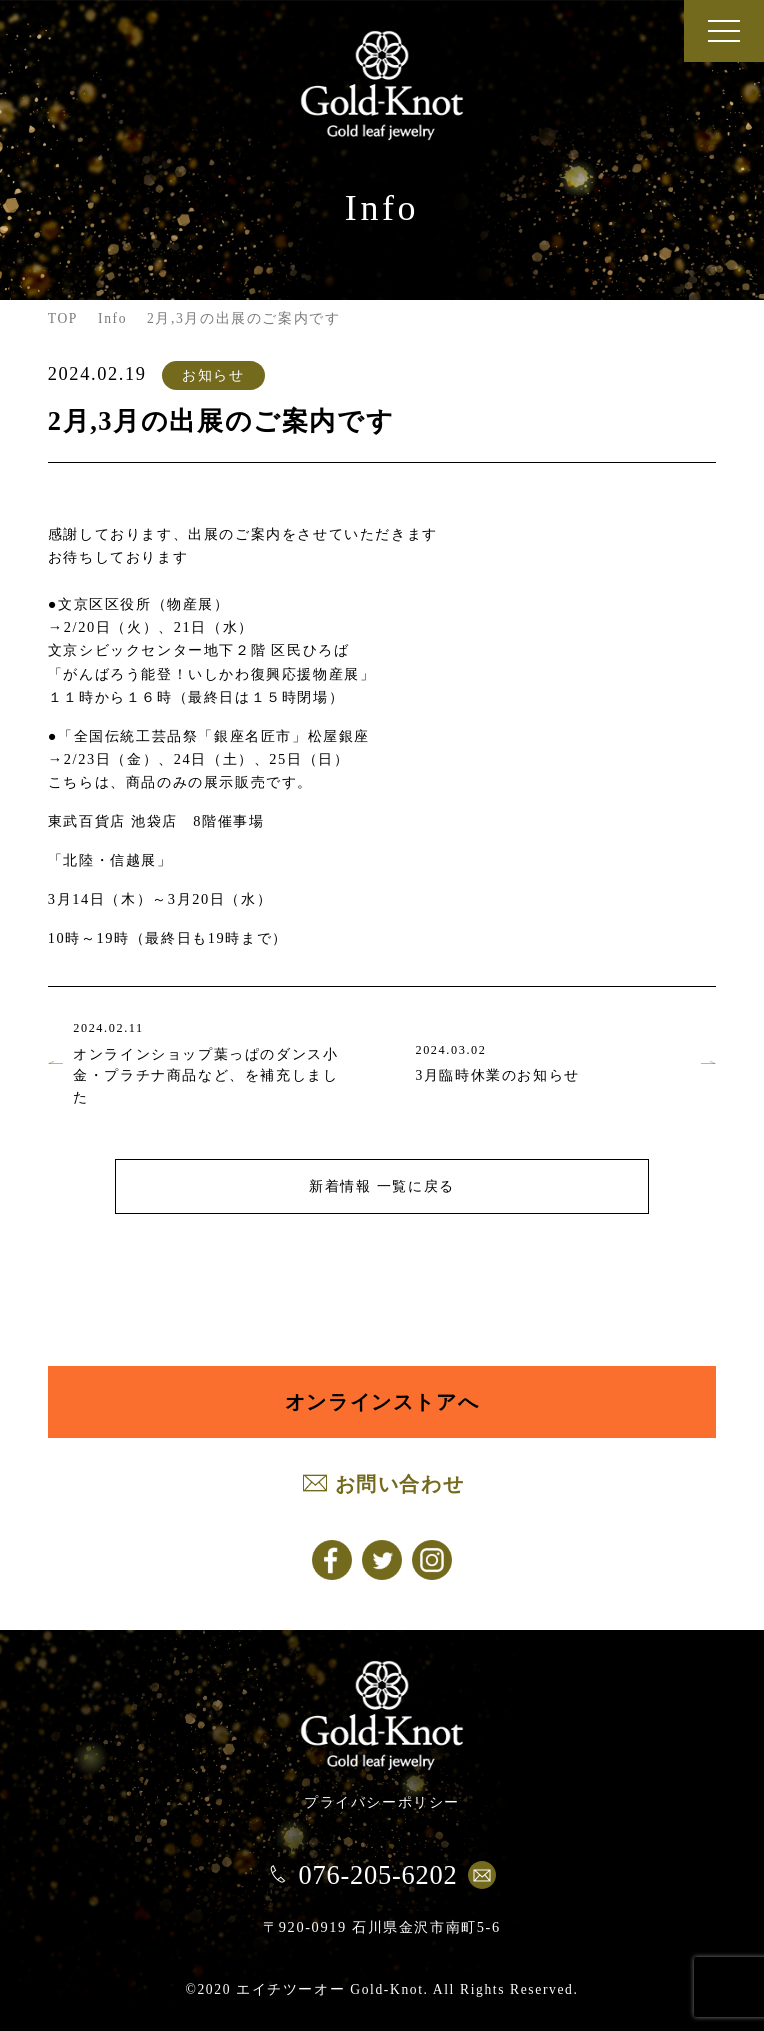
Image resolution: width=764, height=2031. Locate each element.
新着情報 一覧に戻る (382, 1186)
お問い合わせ (400, 1484)
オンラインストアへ (382, 1402)
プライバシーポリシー (382, 1802)
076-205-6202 (377, 1875)
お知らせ (213, 375)
